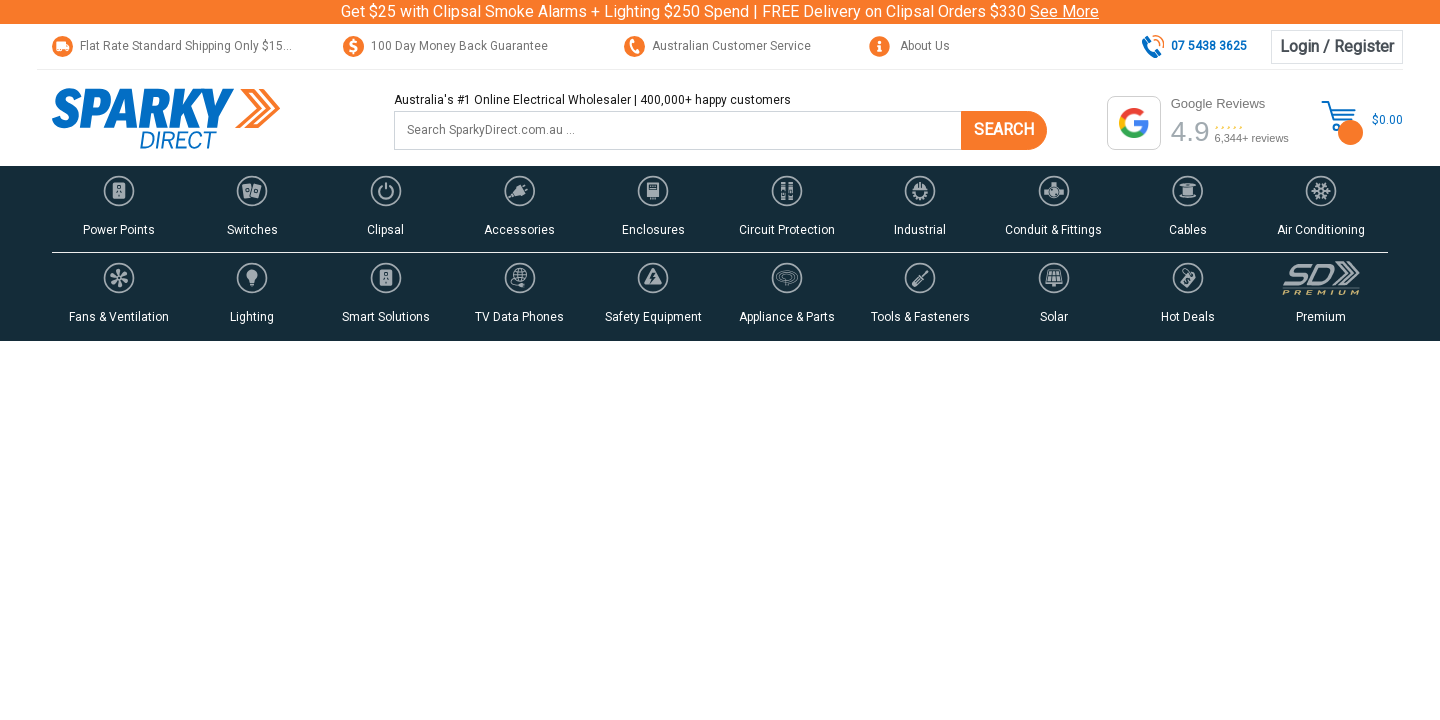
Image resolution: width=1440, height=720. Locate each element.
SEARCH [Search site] (1004, 129)
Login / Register (1337, 46)
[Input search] (678, 130)
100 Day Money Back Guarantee (445, 46)
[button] (119, 209)
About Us (909, 46)
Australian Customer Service (717, 46)
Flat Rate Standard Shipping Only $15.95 (176, 46)
